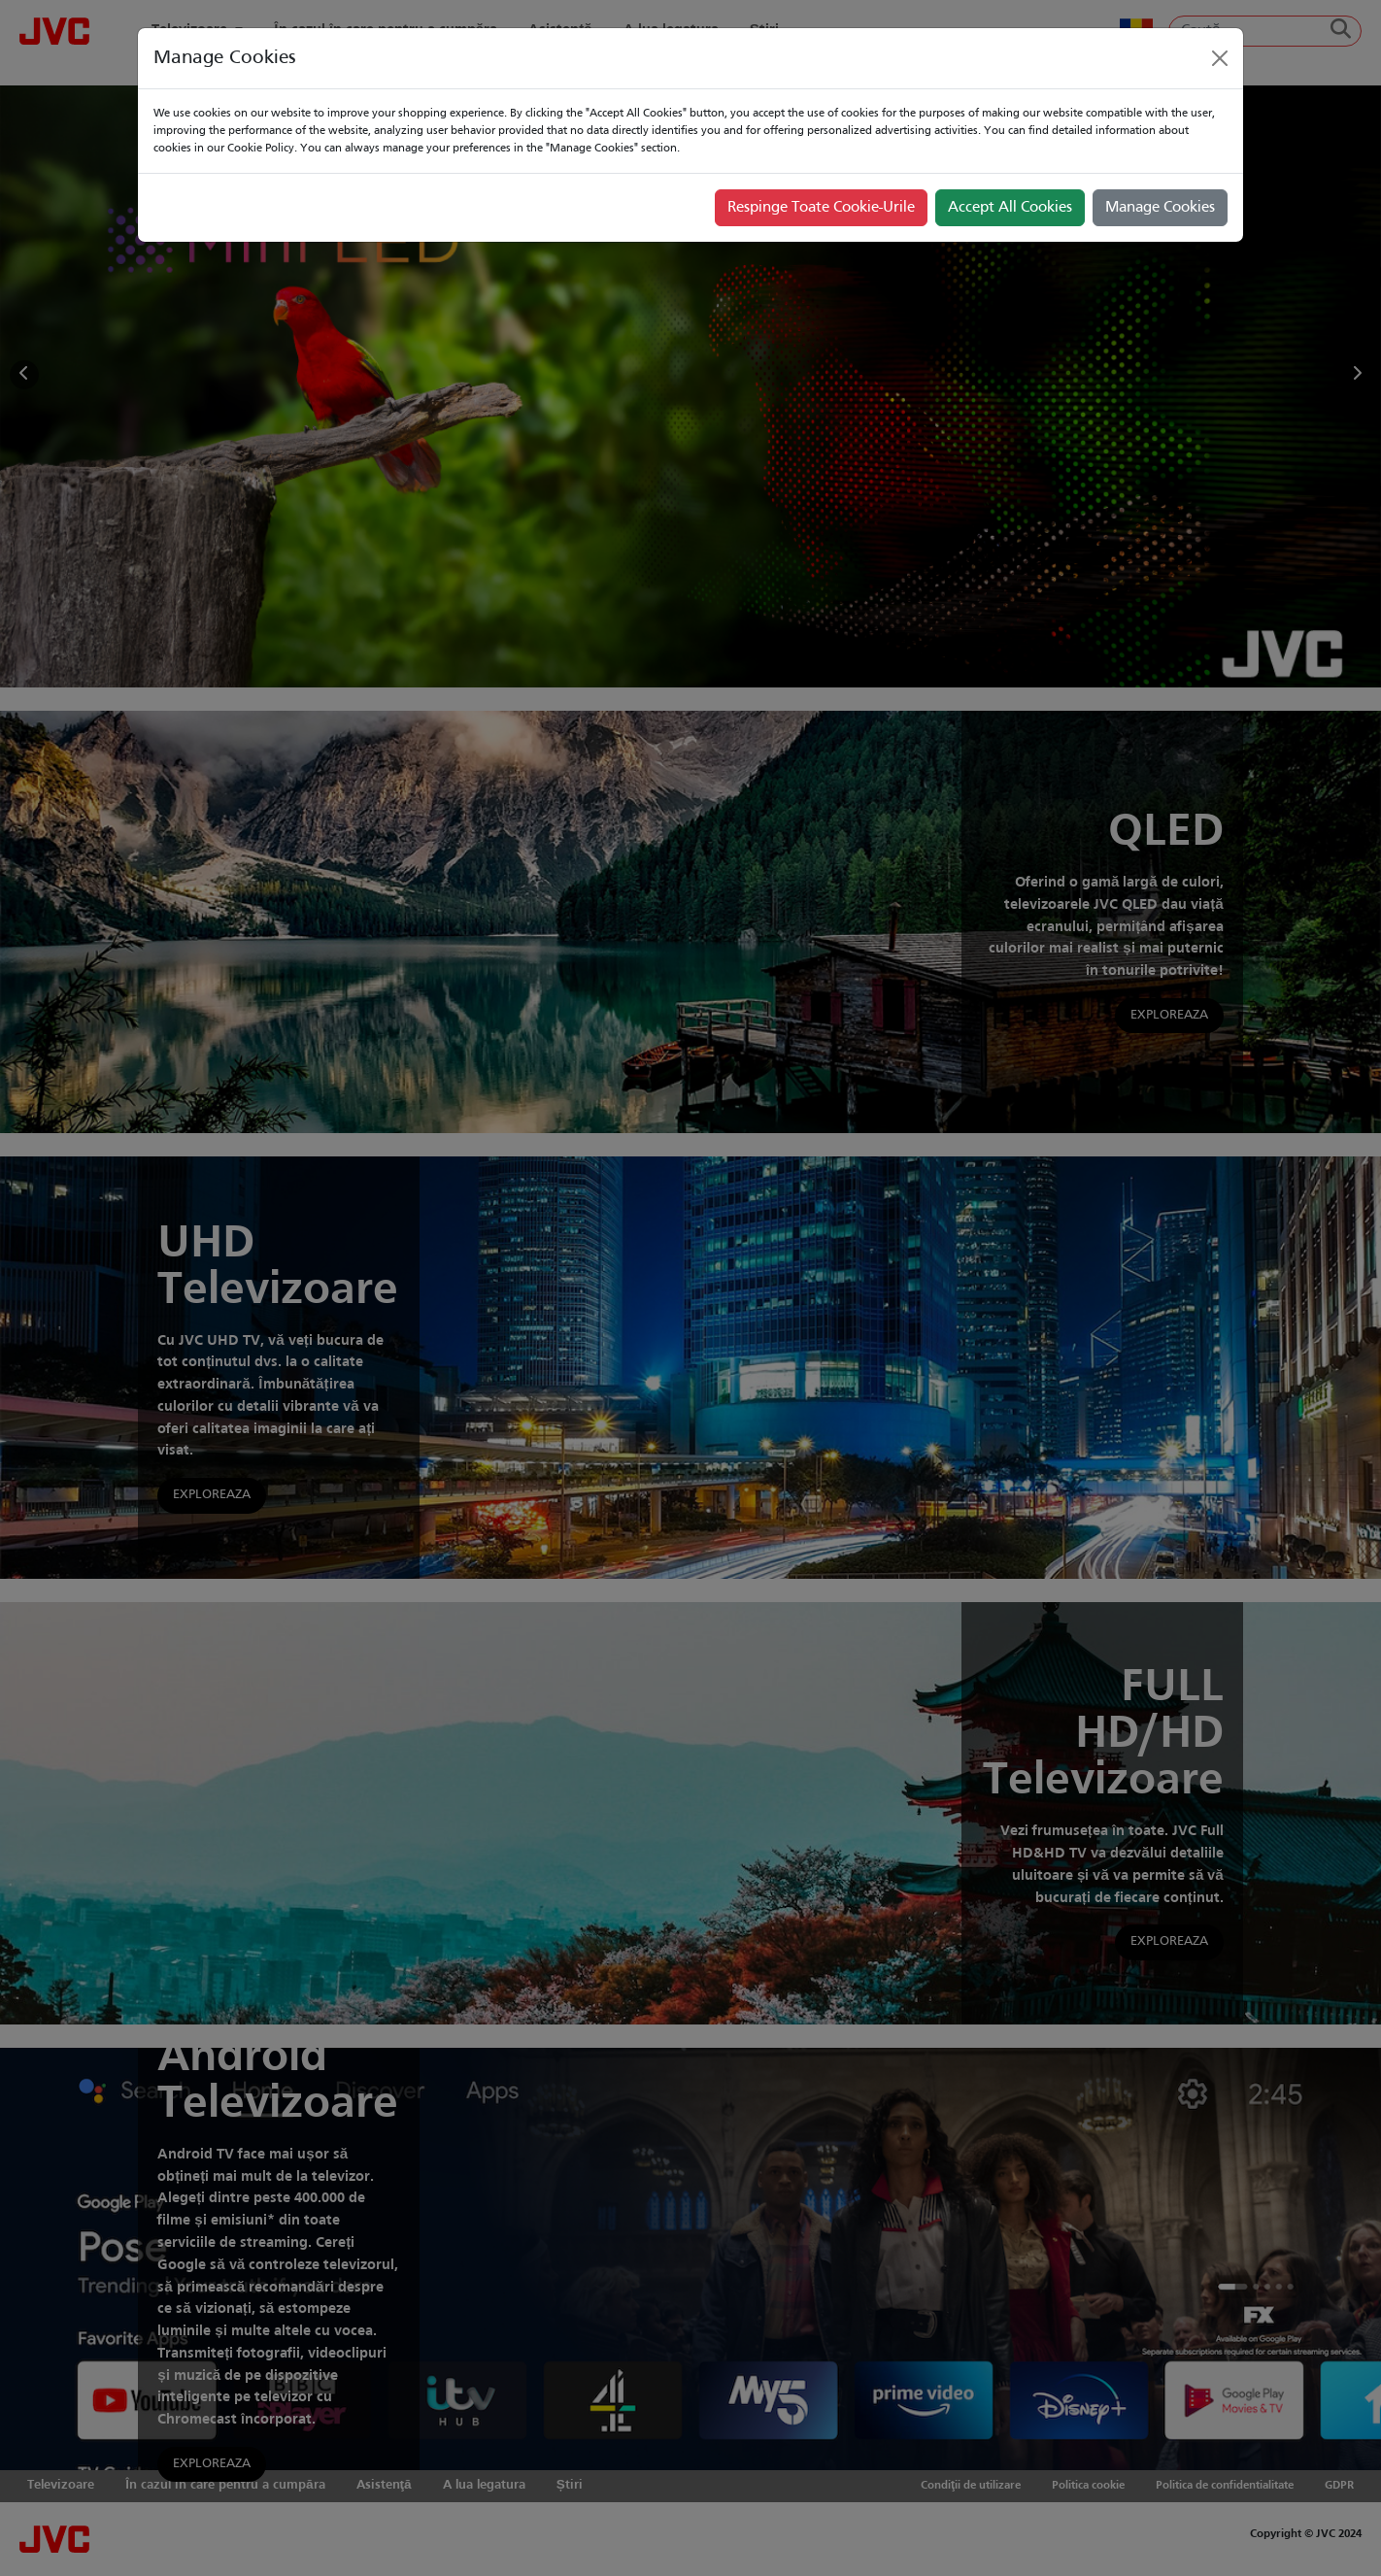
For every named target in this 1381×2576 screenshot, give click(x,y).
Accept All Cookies (1010, 208)
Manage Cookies (1160, 208)
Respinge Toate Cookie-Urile (821, 208)
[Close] (1219, 58)
